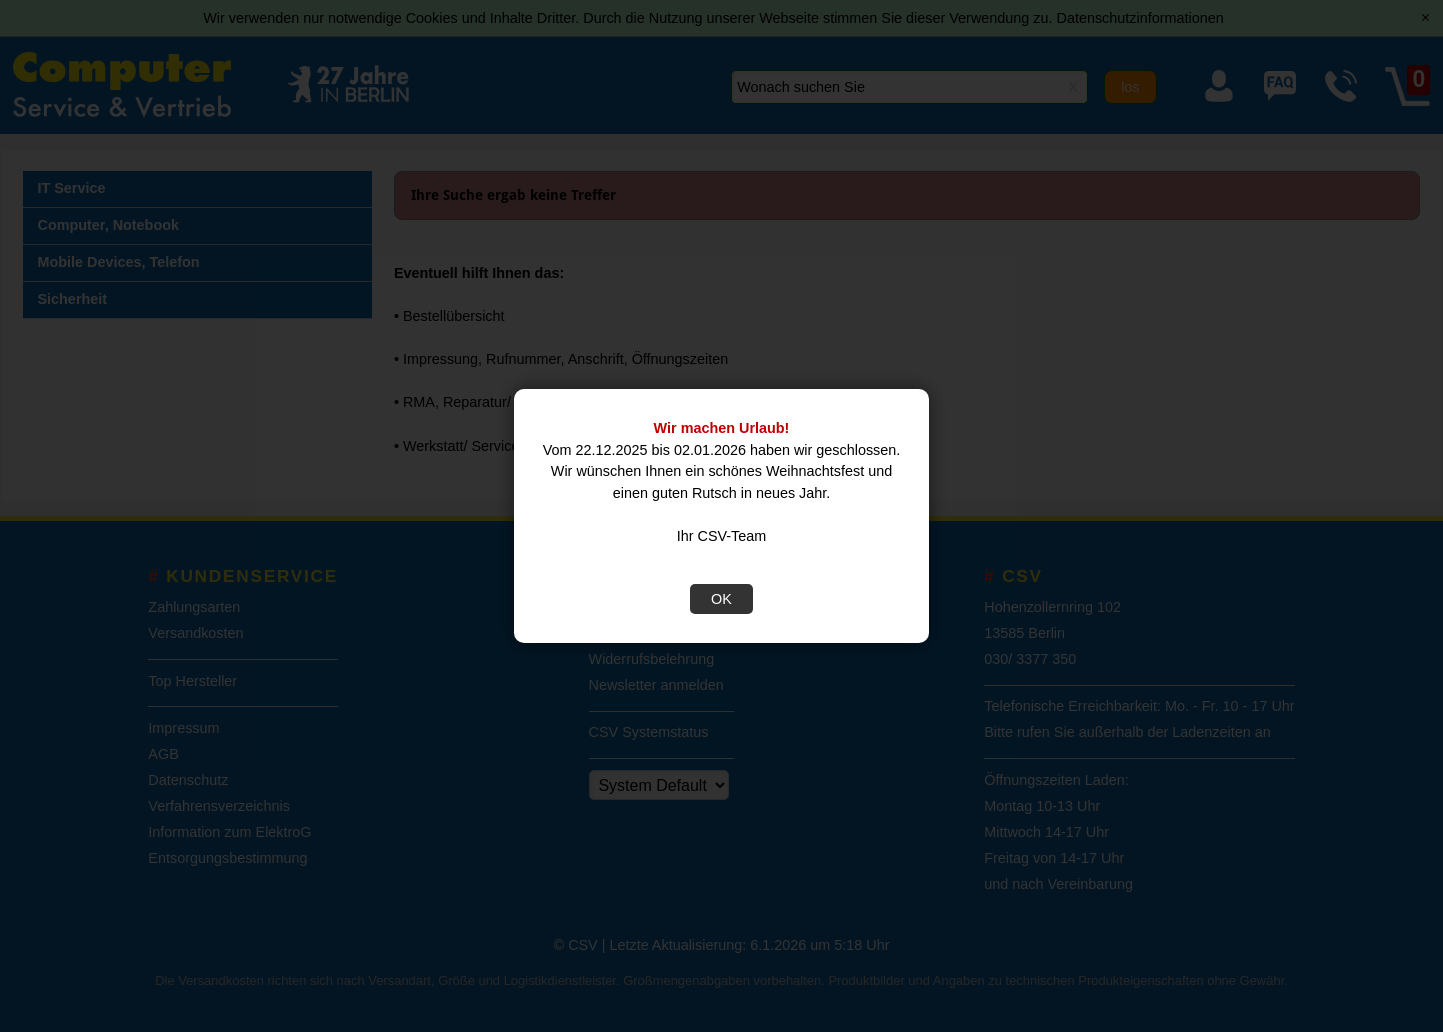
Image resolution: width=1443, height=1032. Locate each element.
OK (721, 599)
